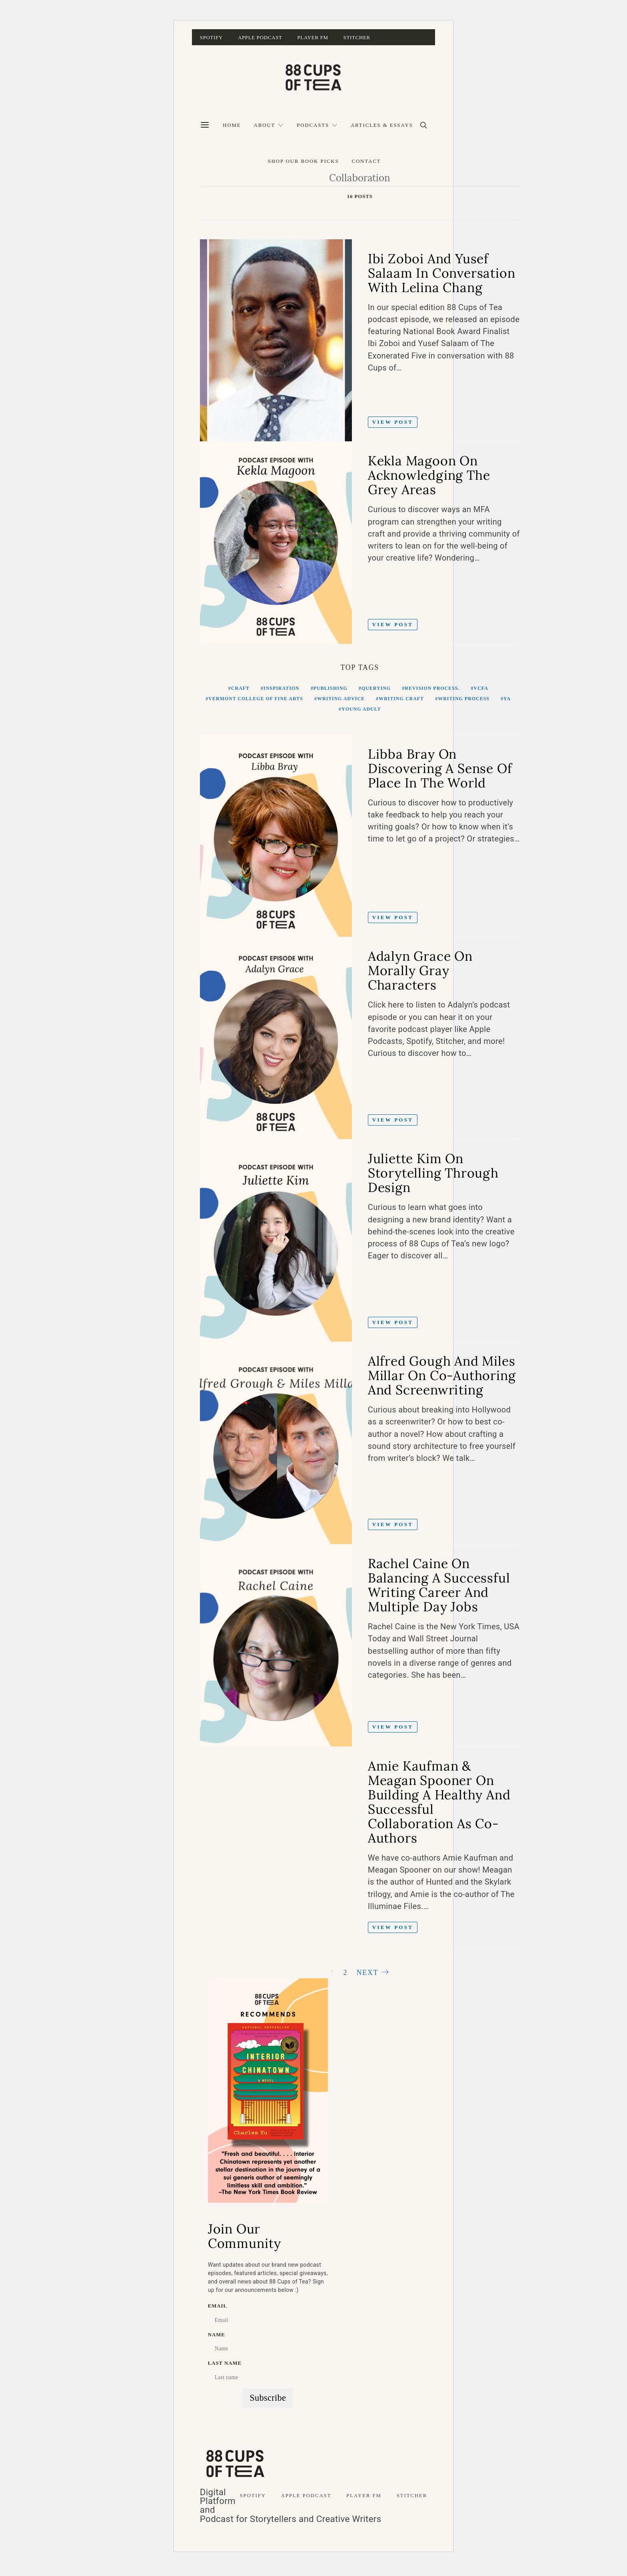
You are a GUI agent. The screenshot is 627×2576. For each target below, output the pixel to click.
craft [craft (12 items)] (240, 688)
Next (367, 1973)
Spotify (211, 37)
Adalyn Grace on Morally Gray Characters (420, 970)
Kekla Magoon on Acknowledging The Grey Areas (429, 475)
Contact (366, 161)
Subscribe (268, 2404)
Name (216, 2341)
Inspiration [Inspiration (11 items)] (282, 688)
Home (232, 125)
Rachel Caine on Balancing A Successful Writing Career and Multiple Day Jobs (439, 1585)
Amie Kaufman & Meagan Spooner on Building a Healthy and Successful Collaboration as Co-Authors (439, 1802)
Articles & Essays (382, 125)
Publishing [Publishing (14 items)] (330, 688)
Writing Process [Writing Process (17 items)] (463, 698)
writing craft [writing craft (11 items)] (401, 698)
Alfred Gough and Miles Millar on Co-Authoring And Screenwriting (442, 1375)
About (265, 125)
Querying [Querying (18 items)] (376, 688)
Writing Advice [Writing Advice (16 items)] (341, 698)
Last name (225, 2369)
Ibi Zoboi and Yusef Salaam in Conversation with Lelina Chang (441, 273)
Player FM (312, 37)
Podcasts (313, 125)
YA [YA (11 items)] (507, 698)
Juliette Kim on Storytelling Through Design (433, 1173)
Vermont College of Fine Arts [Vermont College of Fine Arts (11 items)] (255, 698)
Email (217, 2312)
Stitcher (356, 37)
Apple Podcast (260, 37)
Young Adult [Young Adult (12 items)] (361, 709)
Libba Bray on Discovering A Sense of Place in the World (440, 768)
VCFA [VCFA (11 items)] (481, 688)
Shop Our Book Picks (303, 161)
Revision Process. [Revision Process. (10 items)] (432, 688)
